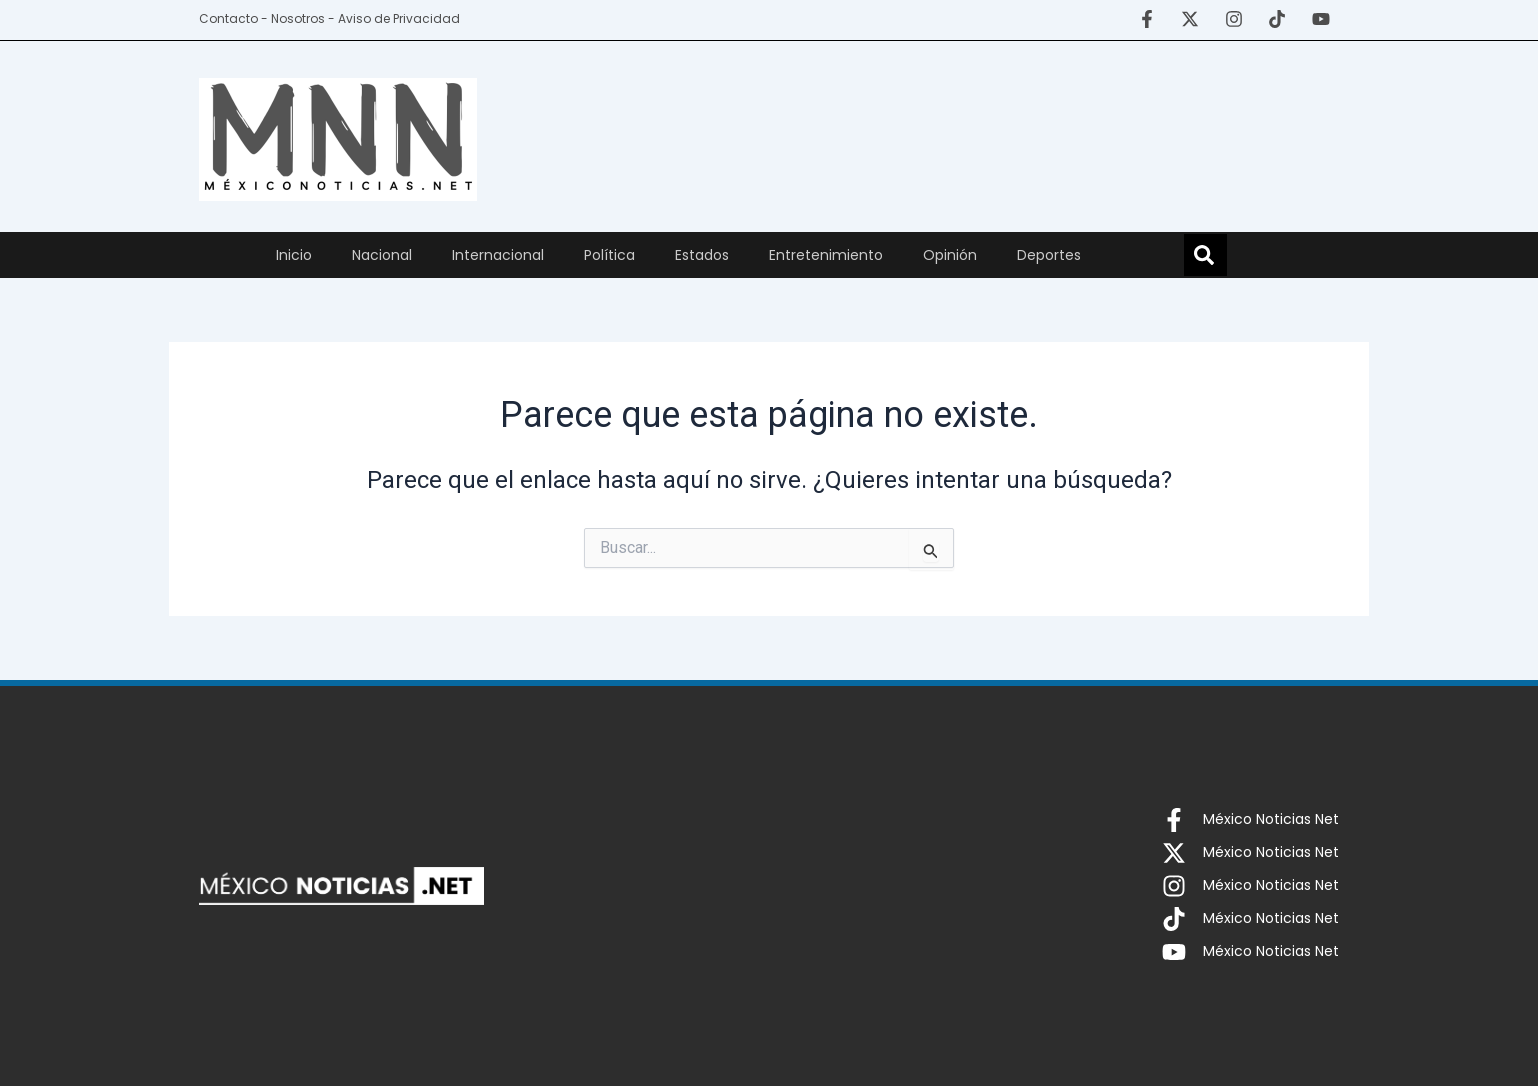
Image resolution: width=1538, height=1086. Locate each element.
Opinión (950, 255)
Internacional (498, 255)
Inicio (294, 255)
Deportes (1049, 255)
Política (609, 255)
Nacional (382, 255)
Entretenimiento (826, 255)
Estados (702, 255)
